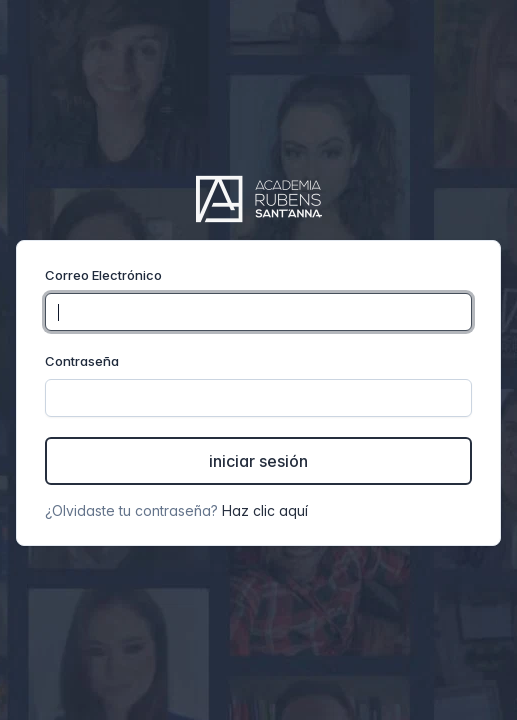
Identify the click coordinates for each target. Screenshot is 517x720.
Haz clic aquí (265, 510)
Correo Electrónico (103, 275)
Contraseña (82, 361)
